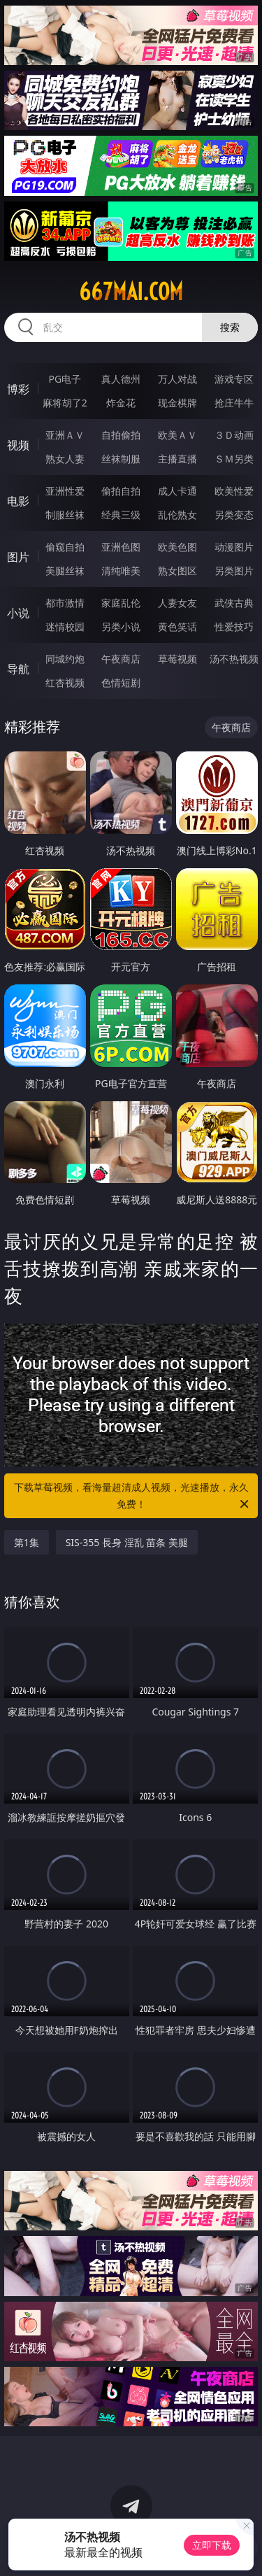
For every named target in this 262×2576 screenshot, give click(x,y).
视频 (18, 445)
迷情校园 (65, 626)
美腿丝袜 (65, 570)
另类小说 (120, 626)
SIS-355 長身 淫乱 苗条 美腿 (127, 1542)
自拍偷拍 (120, 434)
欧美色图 (177, 546)
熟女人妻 (65, 458)
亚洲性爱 (65, 490)
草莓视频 (177, 658)
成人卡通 (177, 490)
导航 (18, 669)
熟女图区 (177, 570)
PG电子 (64, 378)
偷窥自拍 (65, 546)
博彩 (18, 389)
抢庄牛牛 (234, 402)
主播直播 (177, 458)
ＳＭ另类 (234, 458)
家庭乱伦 (120, 602)
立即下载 (211, 2545)
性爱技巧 (234, 626)
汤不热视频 (234, 658)
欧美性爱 (234, 490)
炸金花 (121, 402)
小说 (18, 613)
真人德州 (120, 378)
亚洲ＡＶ (65, 434)
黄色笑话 (177, 626)
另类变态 (234, 514)
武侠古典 (234, 602)
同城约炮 (65, 658)
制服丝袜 (65, 514)
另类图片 (234, 570)
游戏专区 (234, 378)
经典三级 (120, 514)
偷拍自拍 (120, 490)
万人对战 (177, 378)
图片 (18, 557)
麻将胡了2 (65, 402)
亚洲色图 (120, 546)
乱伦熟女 (177, 514)
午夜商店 (120, 658)
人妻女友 (177, 602)
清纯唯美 (120, 570)
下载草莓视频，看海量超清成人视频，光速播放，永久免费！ (133, 1496)
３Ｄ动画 (234, 434)
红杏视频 (65, 682)
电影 (18, 501)
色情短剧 (120, 682)
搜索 (230, 327)
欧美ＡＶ (177, 434)
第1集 (26, 1542)
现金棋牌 (177, 402)
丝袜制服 (120, 458)
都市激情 (65, 602)
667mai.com (131, 292)
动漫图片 (234, 546)
